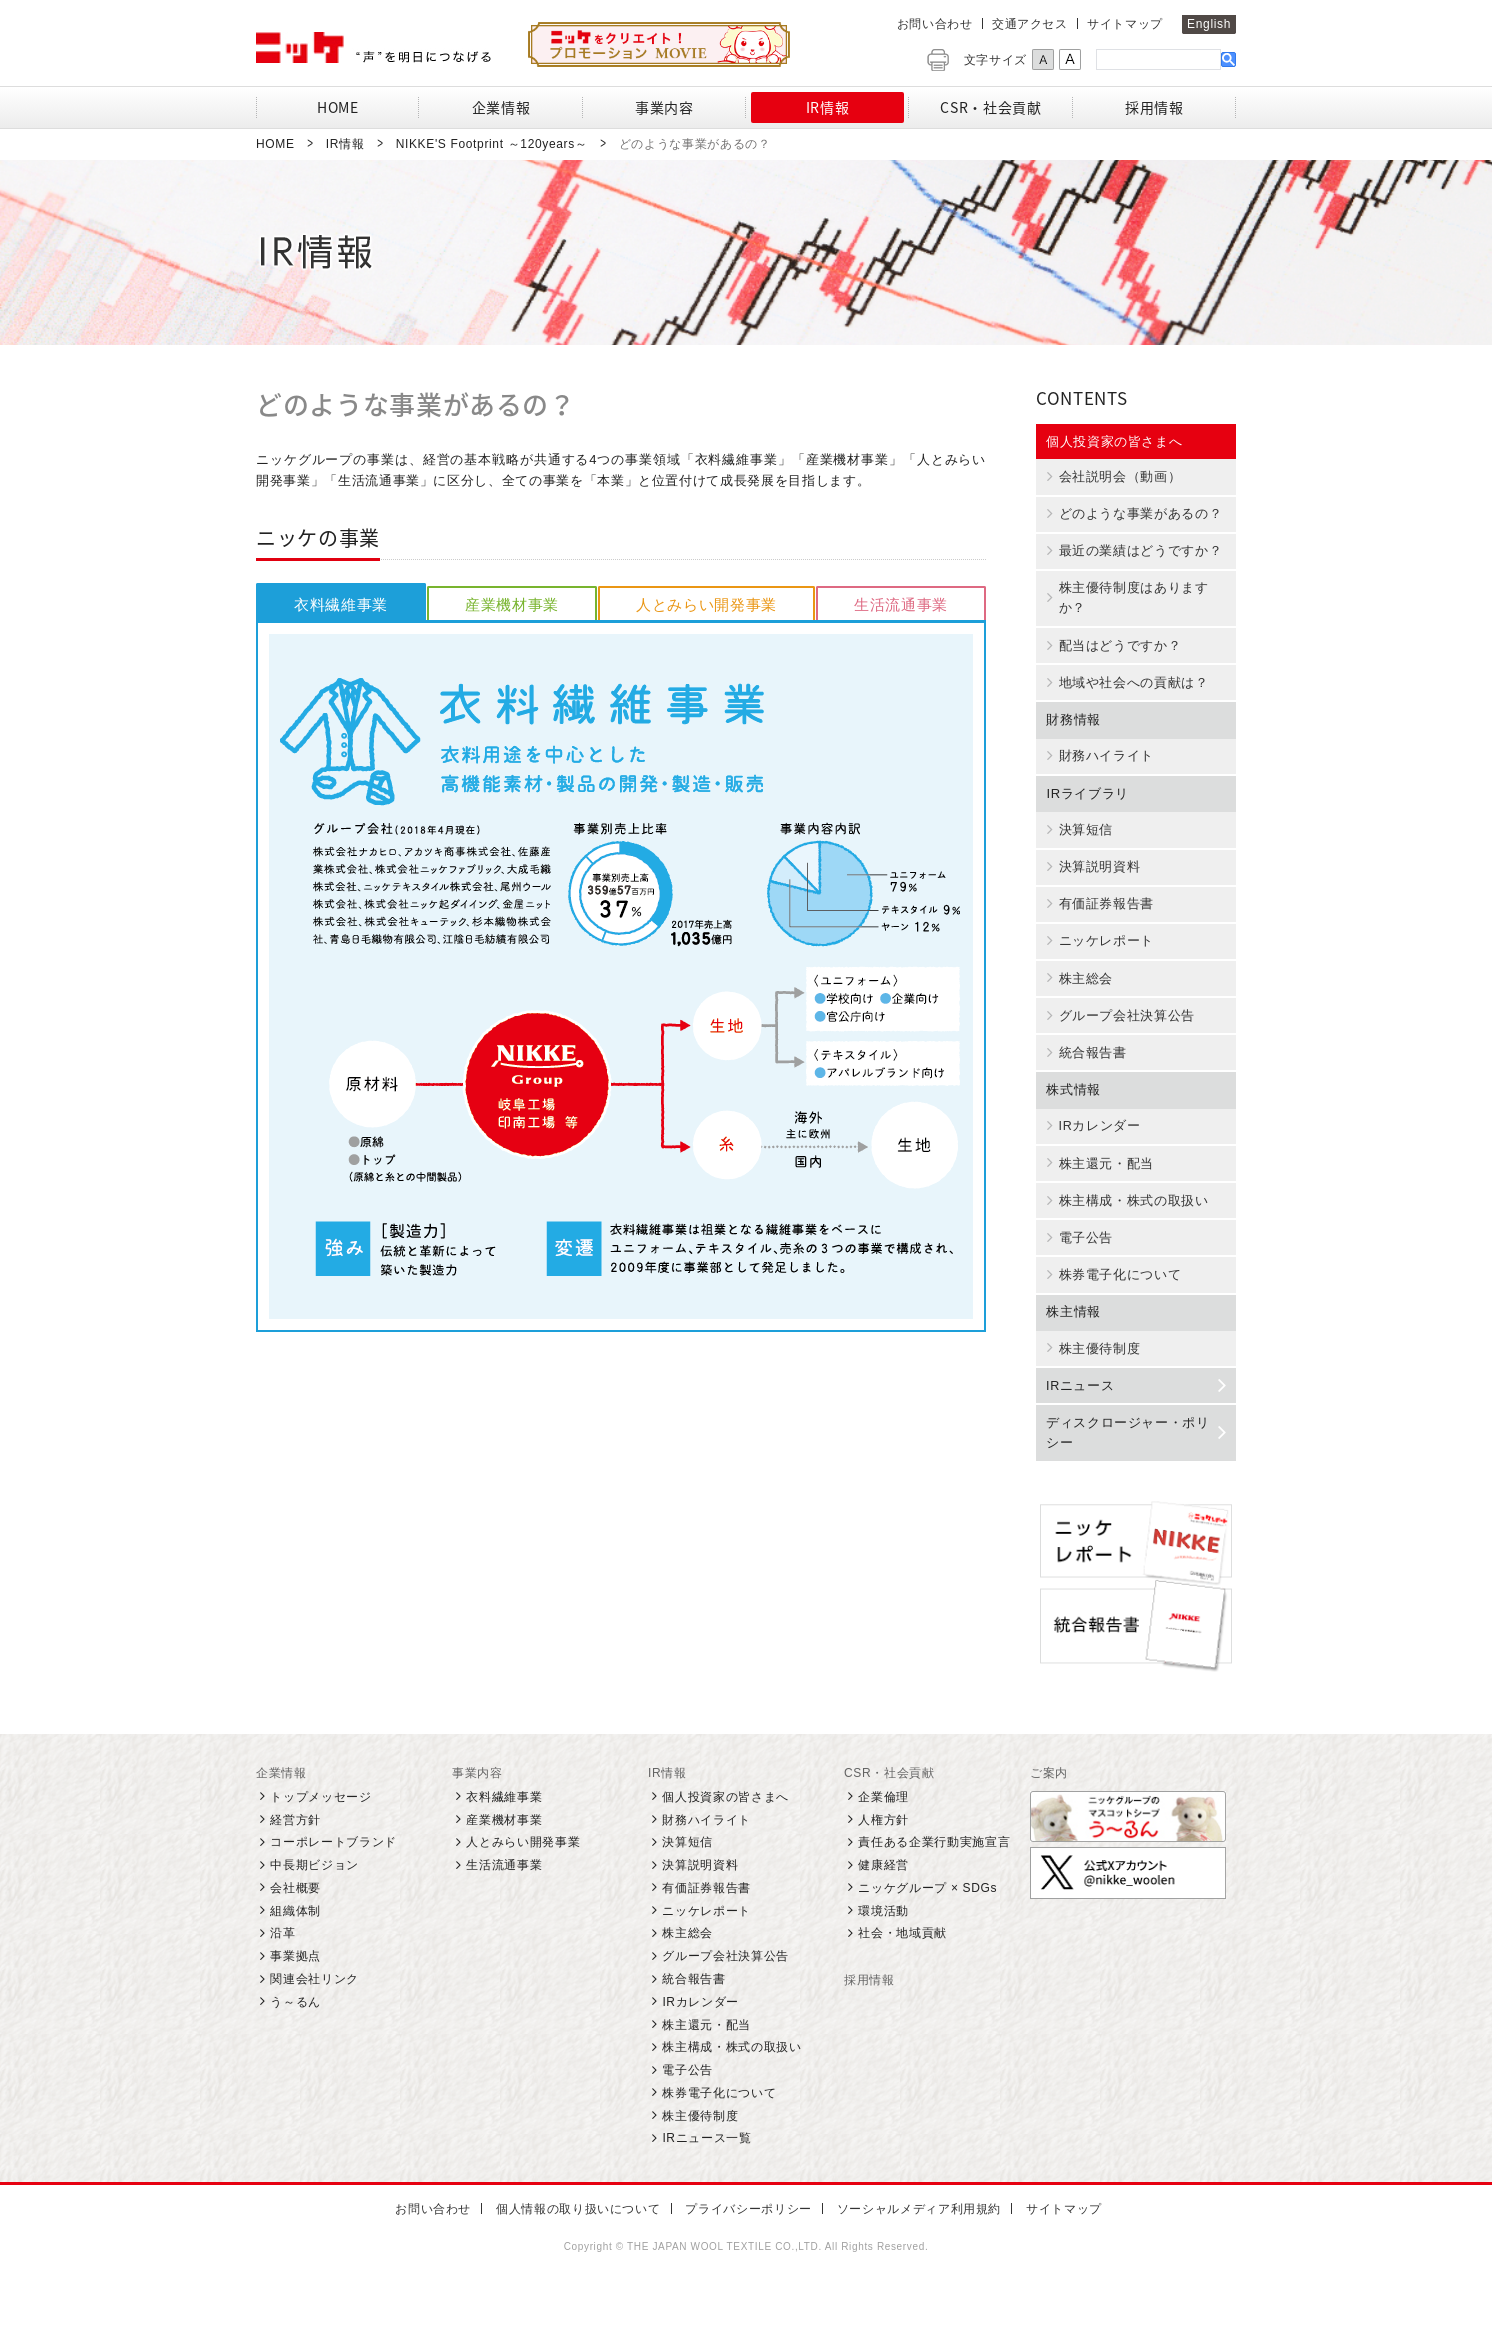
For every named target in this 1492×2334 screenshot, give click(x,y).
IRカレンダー (1095, 1146)
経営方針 (295, 1858)
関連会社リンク (314, 2018)
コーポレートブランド (333, 1881)
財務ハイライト (1102, 766)
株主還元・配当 (1102, 1185)
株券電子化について (1116, 1300)
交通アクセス (1030, 24)
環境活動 (883, 1949)
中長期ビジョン (314, 1904)
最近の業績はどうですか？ (1136, 556)
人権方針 (883, 1858)
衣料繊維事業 (504, 1835)
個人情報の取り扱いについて (580, 2248)
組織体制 (295, 1949)
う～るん (295, 2040)
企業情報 (281, 1811)
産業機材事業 (504, 1858)
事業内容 (477, 1811)
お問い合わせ (935, 24)
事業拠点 (295, 1995)
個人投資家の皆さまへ (1114, 441)
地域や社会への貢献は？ (1129, 692)
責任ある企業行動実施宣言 (934, 1881)
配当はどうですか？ (1116, 653)
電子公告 (1081, 1261)
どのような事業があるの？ (1136, 517)
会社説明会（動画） (1116, 479)
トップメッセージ (320, 1835)
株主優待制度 (1095, 1375)
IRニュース (1135, 1413)
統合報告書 (1088, 1071)
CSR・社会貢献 (889, 1811)
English (1209, 24)
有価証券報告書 (1102, 918)
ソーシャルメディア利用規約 (911, 2248)
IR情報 (667, 1811)
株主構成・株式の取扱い (1129, 1223)
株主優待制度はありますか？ (1129, 604)
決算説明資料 (1095, 880)
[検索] (1158, 59)
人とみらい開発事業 (523, 1881)
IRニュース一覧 (706, 2177)
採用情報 (869, 2019)
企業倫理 (883, 1835)
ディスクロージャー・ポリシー (1135, 1461)
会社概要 (295, 1926)
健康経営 (883, 1904)
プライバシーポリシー (746, 2248)
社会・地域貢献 (902, 1972)
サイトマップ (1125, 24)
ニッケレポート (1102, 956)
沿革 (282, 1972)
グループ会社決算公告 (1122, 1033)
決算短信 (1081, 841)
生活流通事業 (504, 1904)
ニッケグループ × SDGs (927, 1926)
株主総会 (1081, 995)
